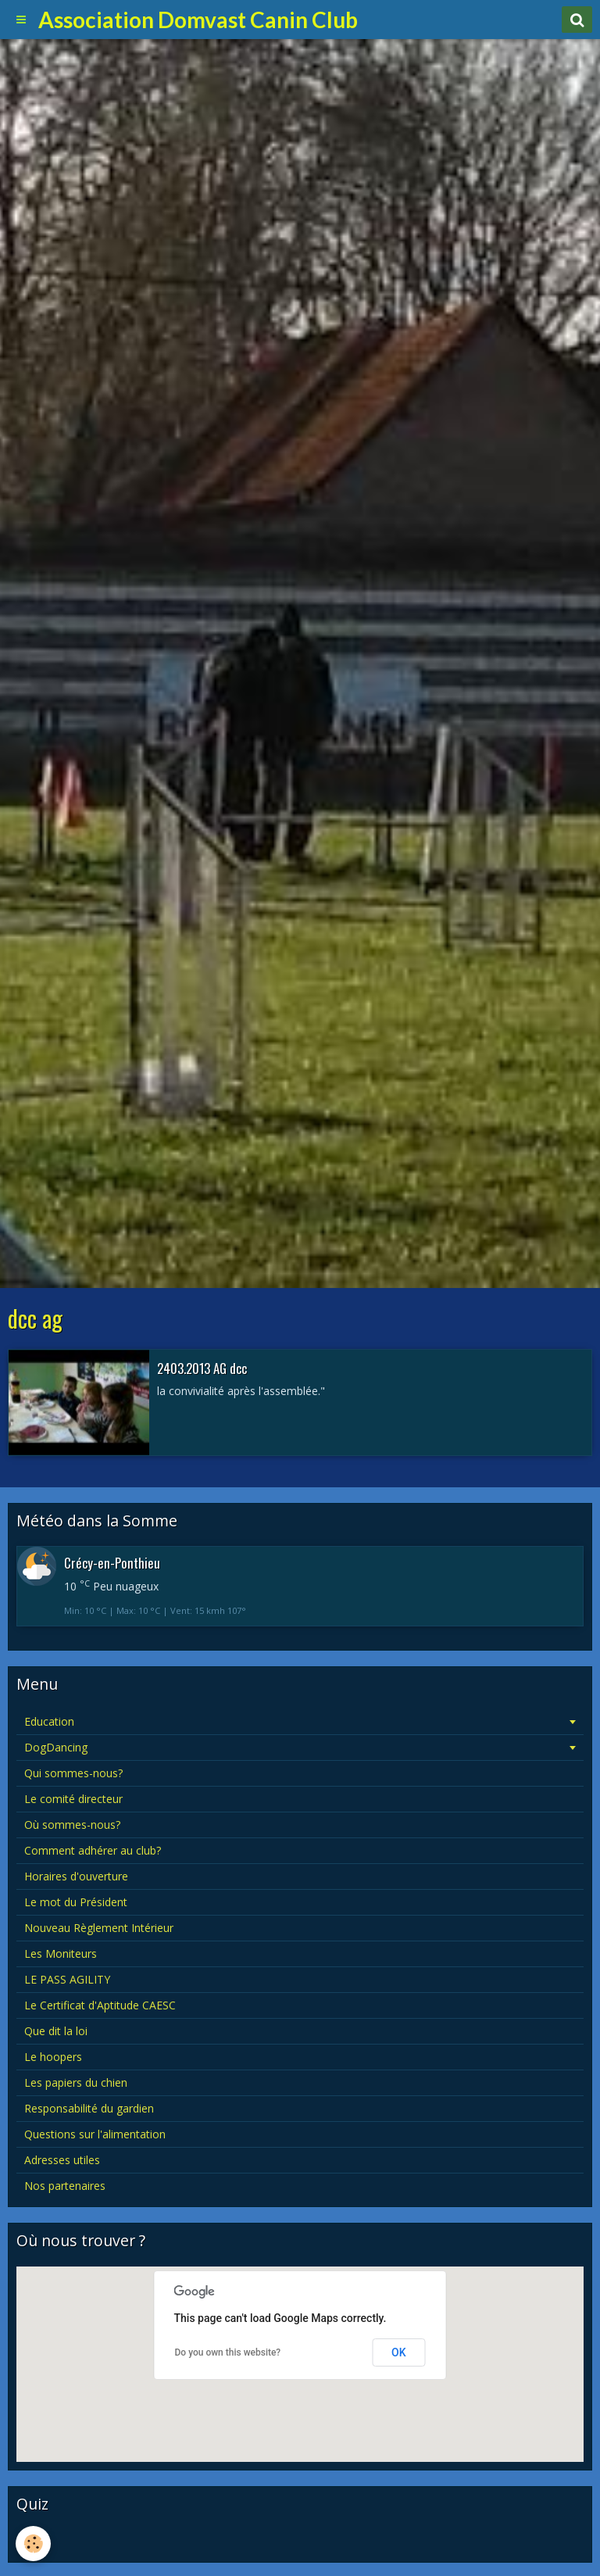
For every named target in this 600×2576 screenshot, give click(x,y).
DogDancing (56, 1747)
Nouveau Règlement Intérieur (98, 1927)
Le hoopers (53, 2056)
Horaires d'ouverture (76, 1876)
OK (398, 2352)
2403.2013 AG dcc (202, 1367)
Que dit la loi (56, 2030)
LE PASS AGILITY (67, 1979)
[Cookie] (33, 2543)
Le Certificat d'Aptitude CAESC (100, 2005)
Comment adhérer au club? (92, 1850)
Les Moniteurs (60, 1953)
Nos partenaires (64, 2185)
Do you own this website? (228, 2352)
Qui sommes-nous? (73, 1773)
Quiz (35, 2541)
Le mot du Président (75, 1901)
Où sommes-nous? (72, 1824)
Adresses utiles (62, 2159)
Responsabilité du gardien (89, 2108)
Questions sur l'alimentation (95, 2134)
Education (49, 1721)
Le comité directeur (73, 1798)
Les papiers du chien (75, 2082)
